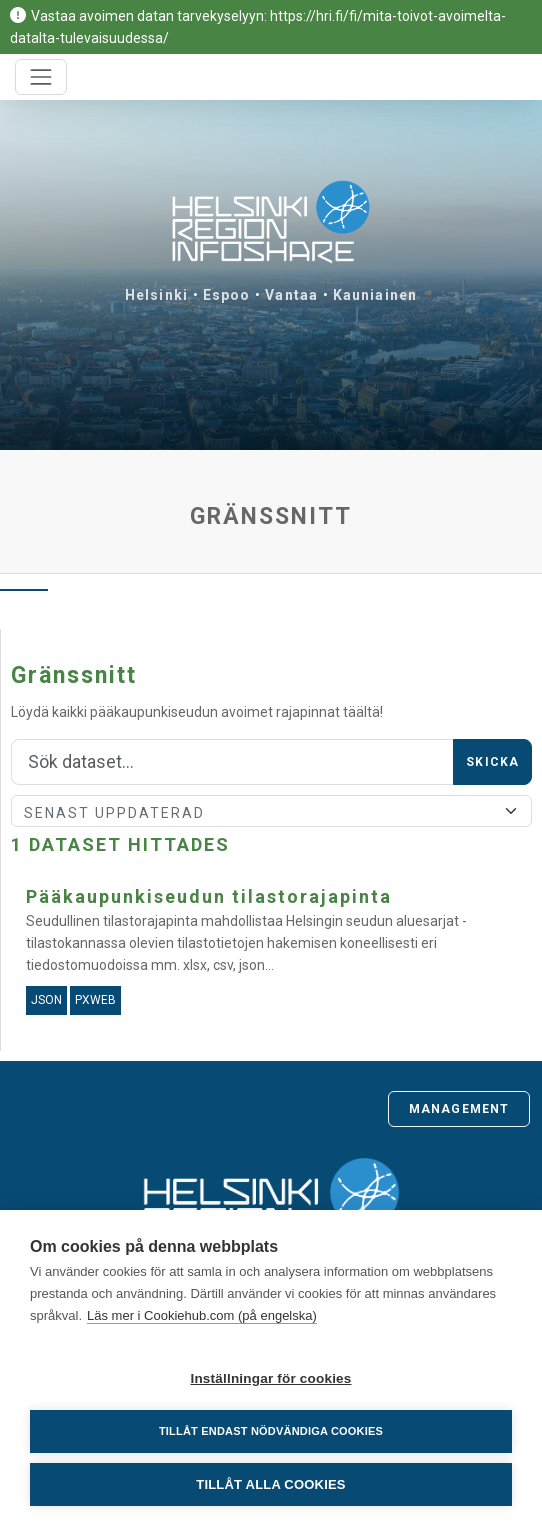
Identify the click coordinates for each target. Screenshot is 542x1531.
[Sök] (232, 762)
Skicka (492, 762)
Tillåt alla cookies (270, 1484)
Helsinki (156, 295)
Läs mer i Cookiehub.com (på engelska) (202, 1315)
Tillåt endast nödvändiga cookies (271, 1431)
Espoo (227, 295)
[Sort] (271, 811)
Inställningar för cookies (270, 1378)
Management (459, 1109)
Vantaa (291, 295)
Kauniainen (375, 295)
